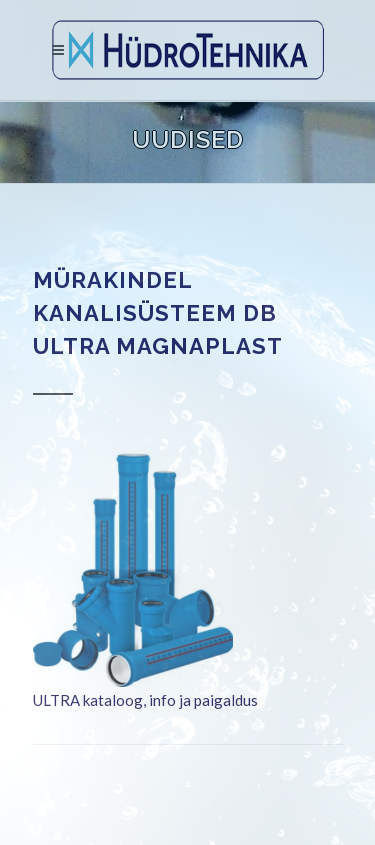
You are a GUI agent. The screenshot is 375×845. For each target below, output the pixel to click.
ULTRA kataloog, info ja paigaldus (145, 700)
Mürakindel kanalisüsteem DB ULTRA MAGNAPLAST (158, 313)
